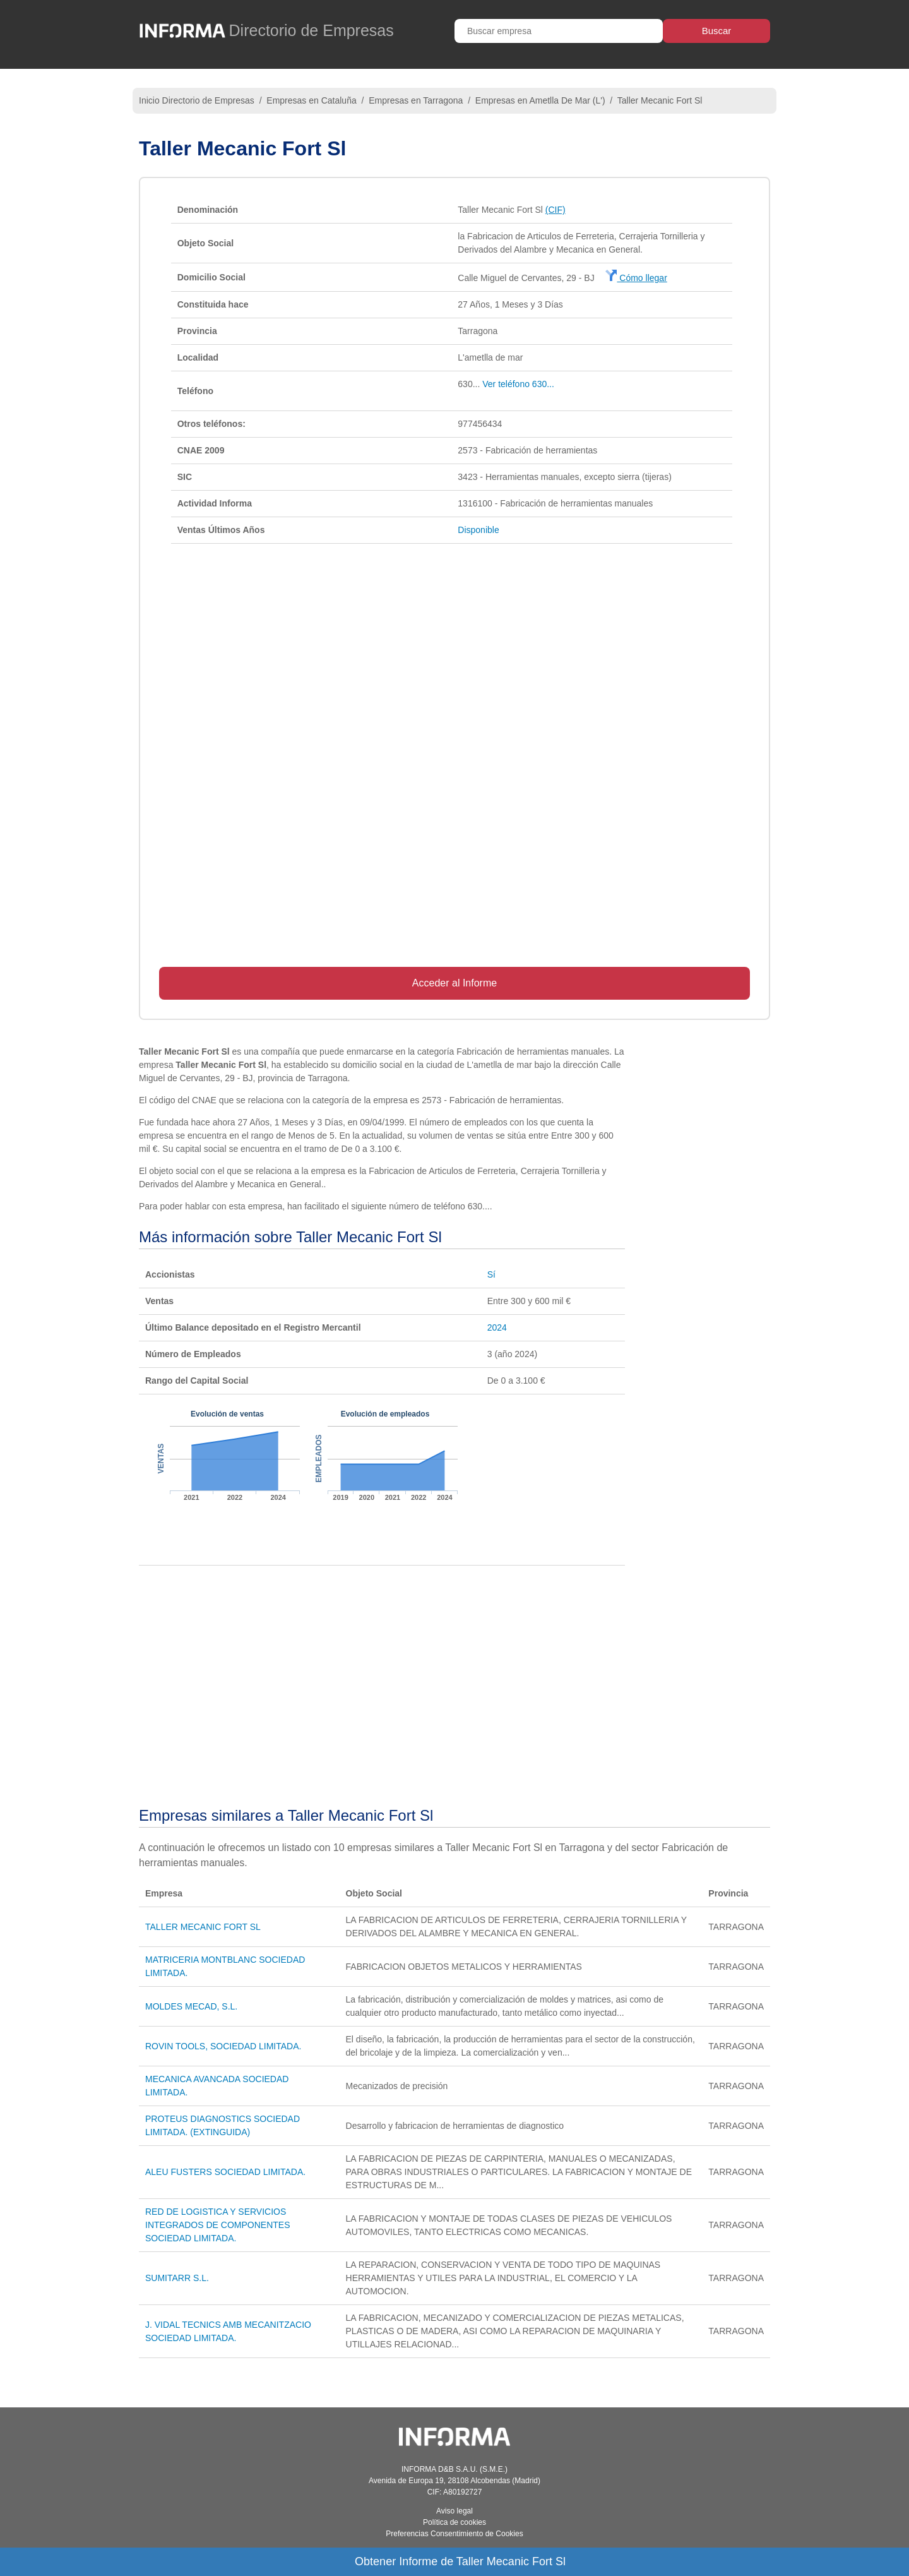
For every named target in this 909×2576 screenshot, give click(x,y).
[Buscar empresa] (558, 31)
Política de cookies (454, 2522)
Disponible (478, 530)
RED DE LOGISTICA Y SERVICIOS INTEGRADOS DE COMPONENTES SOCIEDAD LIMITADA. (217, 2225)
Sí (491, 1274)
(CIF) (555, 210)
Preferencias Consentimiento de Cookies (454, 2533)
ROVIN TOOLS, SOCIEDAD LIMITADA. (223, 2046)
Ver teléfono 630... (518, 384)
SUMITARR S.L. (177, 2278)
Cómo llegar (636, 278)
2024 (497, 1327)
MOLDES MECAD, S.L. (191, 2006)
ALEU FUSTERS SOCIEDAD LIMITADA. (225, 2172)
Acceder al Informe (454, 983)
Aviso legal (454, 2511)
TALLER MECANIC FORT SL (203, 1927)
